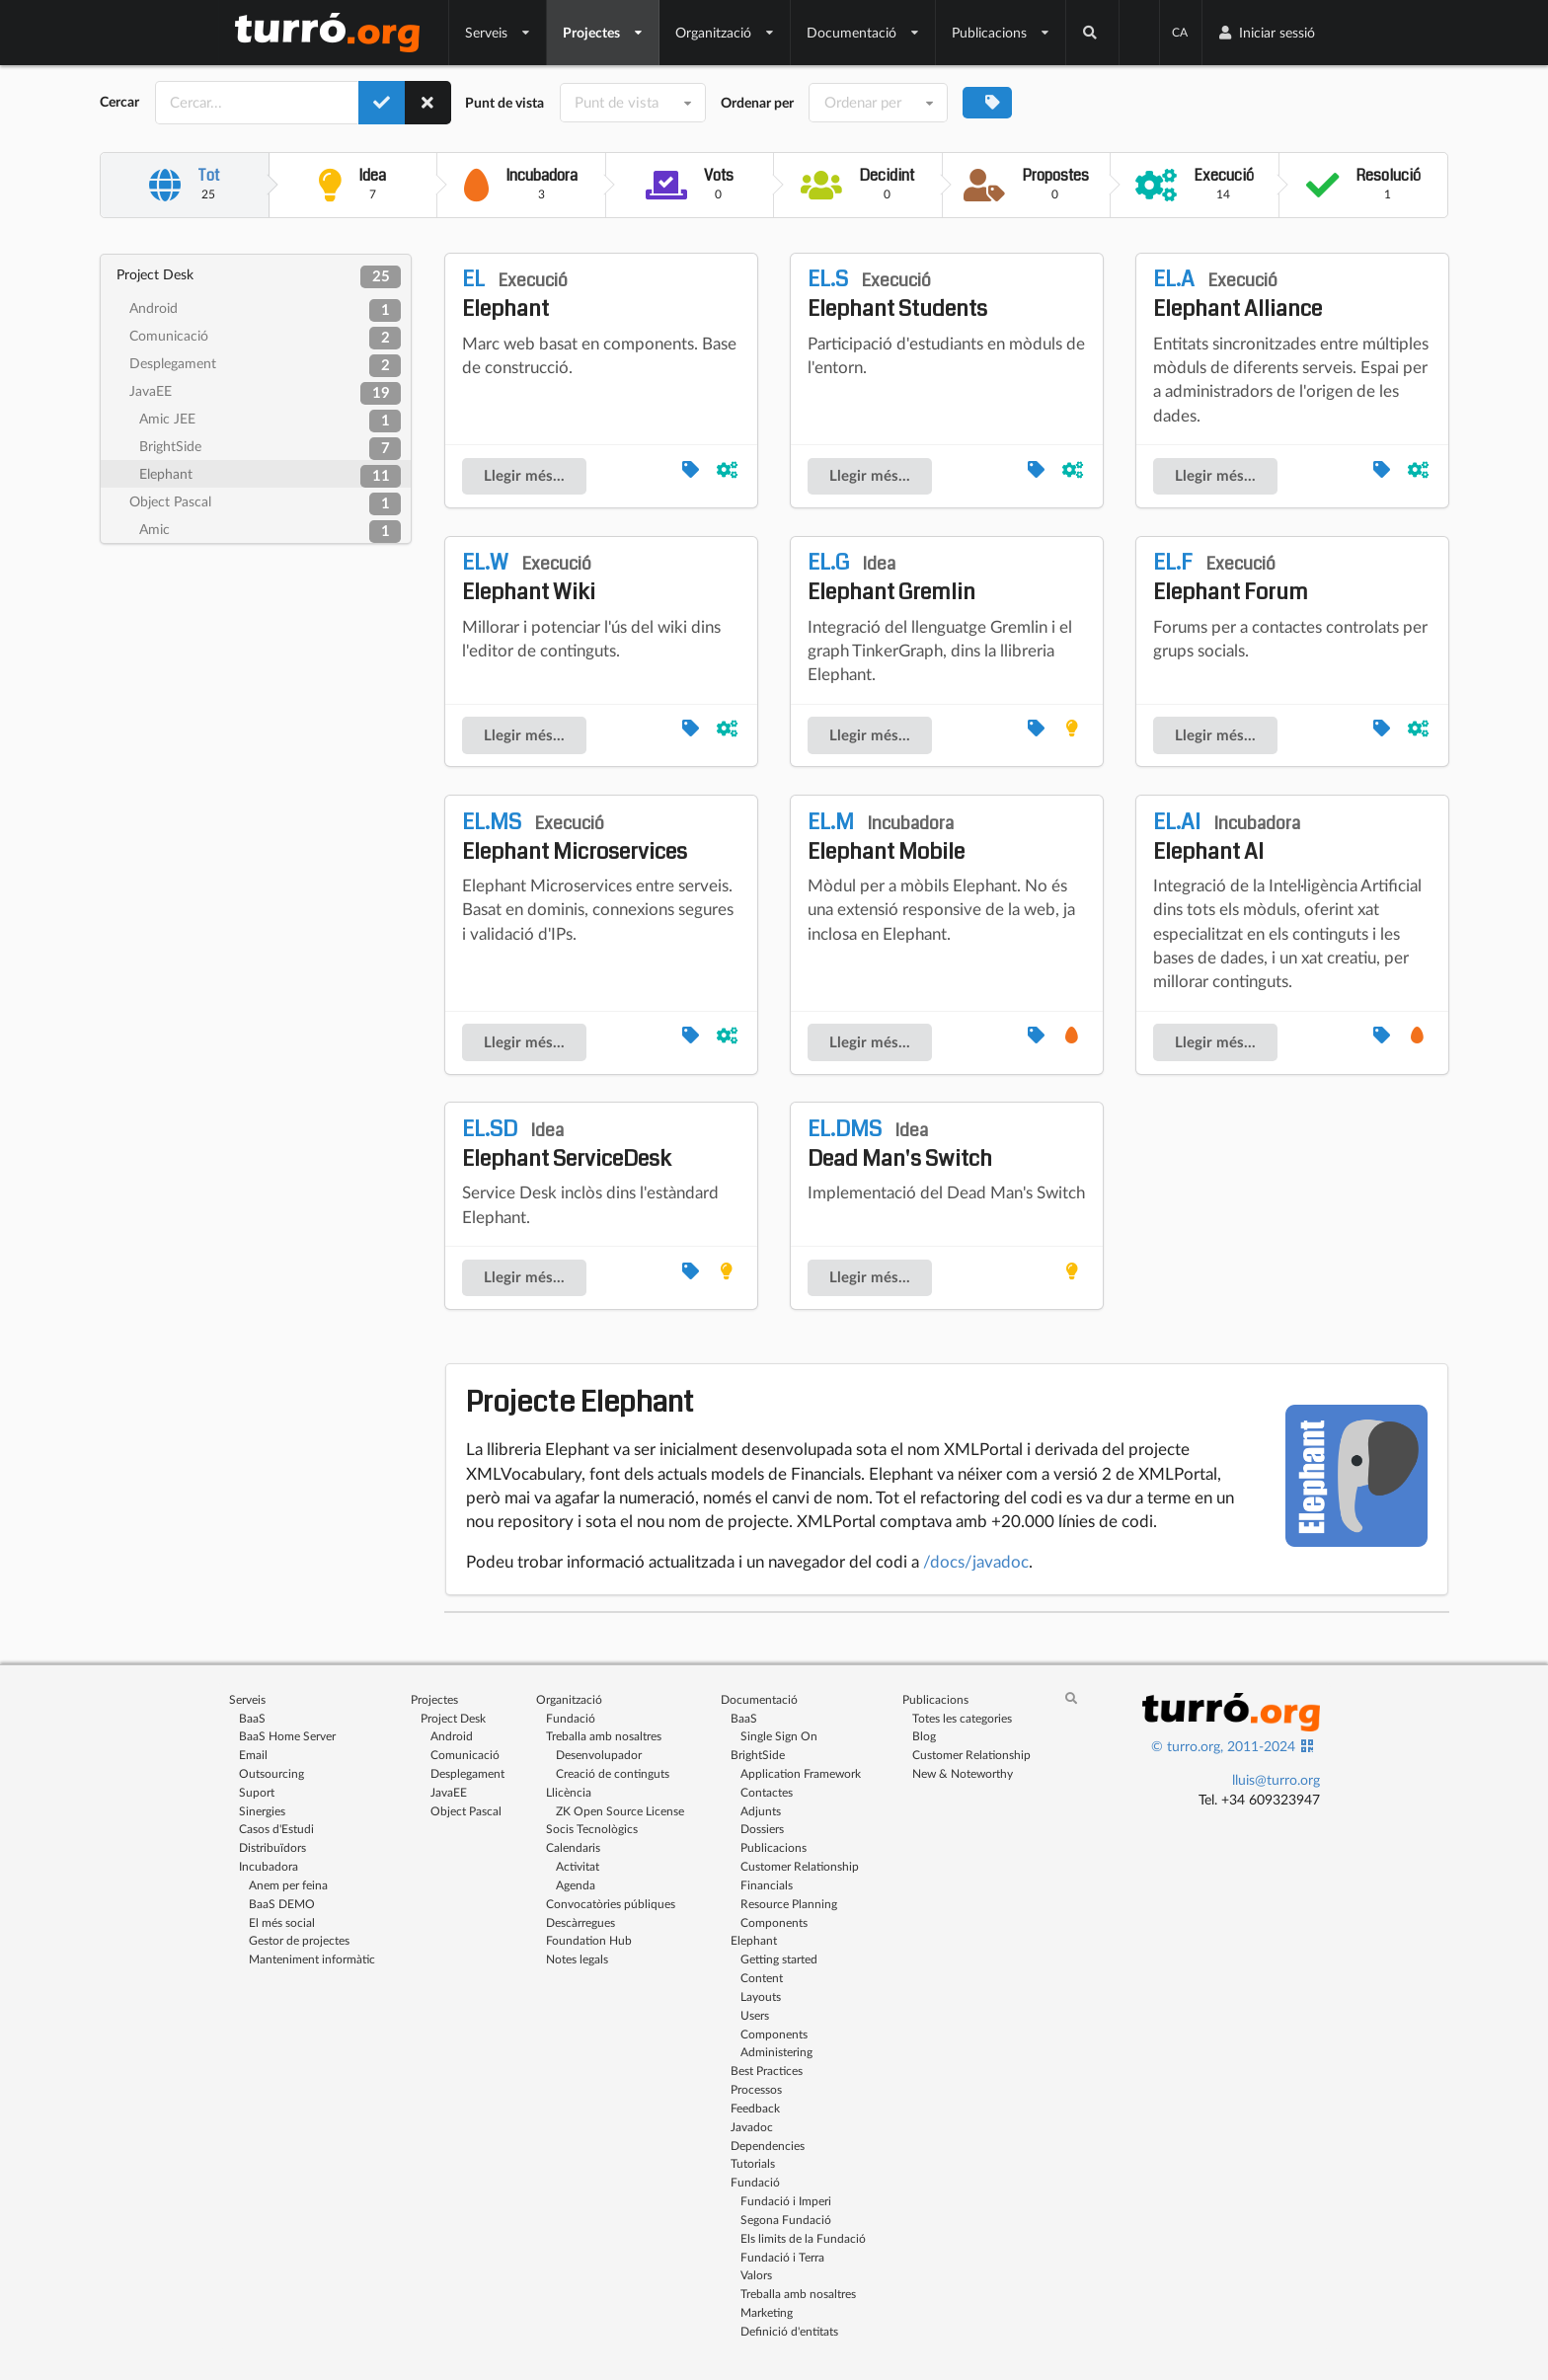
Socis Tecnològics (592, 1828)
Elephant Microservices (574, 837)
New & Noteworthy (962, 1773)
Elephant (270, 476)
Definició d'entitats (789, 2331)
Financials (766, 1885)
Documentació (863, 32)
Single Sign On (778, 1735)
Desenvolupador (599, 1754)
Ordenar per (757, 103)
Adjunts (760, 1811)
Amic (270, 531)
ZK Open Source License (620, 1811)
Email (253, 1754)
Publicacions (1001, 32)
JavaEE (265, 393)
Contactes (766, 1792)
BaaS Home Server (287, 1735)
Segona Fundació (785, 2219)
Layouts (760, 1996)
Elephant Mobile (886, 837)
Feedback (755, 2108)
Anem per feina (288, 1885)
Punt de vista (504, 103)
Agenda (575, 1885)
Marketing (766, 2312)
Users (754, 2015)
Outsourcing (271, 1773)
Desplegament (265, 365)
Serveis (498, 32)
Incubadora (268, 1866)
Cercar (119, 102)
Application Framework (800, 1773)
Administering (776, 2051)
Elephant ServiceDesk (566, 1144)
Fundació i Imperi (785, 2200)
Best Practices (767, 2070)
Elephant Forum (1230, 577)
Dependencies (768, 2145)
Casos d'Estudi (276, 1828)
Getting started (778, 1959)
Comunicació (265, 338)
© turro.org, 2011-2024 (1223, 1745)
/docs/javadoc (976, 1561)
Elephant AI (1226, 837)
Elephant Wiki (528, 577)
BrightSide (270, 448)
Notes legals (577, 1959)
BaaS (252, 1718)
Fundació (570, 1718)
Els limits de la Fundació (803, 2238)
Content (761, 1977)
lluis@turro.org (1276, 1779)
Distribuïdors (272, 1847)
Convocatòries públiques (610, 1903)
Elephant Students (897, 294)
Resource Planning (788, 1903)
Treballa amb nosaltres (603, 1735)
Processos (756, 2089)
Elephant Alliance (1237, 294)
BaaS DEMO (282, 1903)
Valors (756, 2274)
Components (774, 1922)
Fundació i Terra (782, 2257)
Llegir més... (524, 475)
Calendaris (573, 1847)
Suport (256, 1792)
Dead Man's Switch (900, 1144)
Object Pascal (265, 504)
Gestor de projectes (299, 1940)
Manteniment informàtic (312, 1959)
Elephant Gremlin (891, 577)
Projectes (603, 32)
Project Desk (258, 277)
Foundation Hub (589, 1940)
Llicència (568, 1792)
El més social (282, 1922)
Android (265, 310)
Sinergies (262, 1811)
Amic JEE (270, 421)
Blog (924, 1735)
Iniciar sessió (1266, 32)
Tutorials (753, 2163)
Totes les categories (962, 1718)
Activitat (577, 1866)
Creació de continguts (612, 1773)
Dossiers (762, 1828)
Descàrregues (580, 1922)
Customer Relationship (799, 1866)
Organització (725, 32)
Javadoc (752, 2126)
